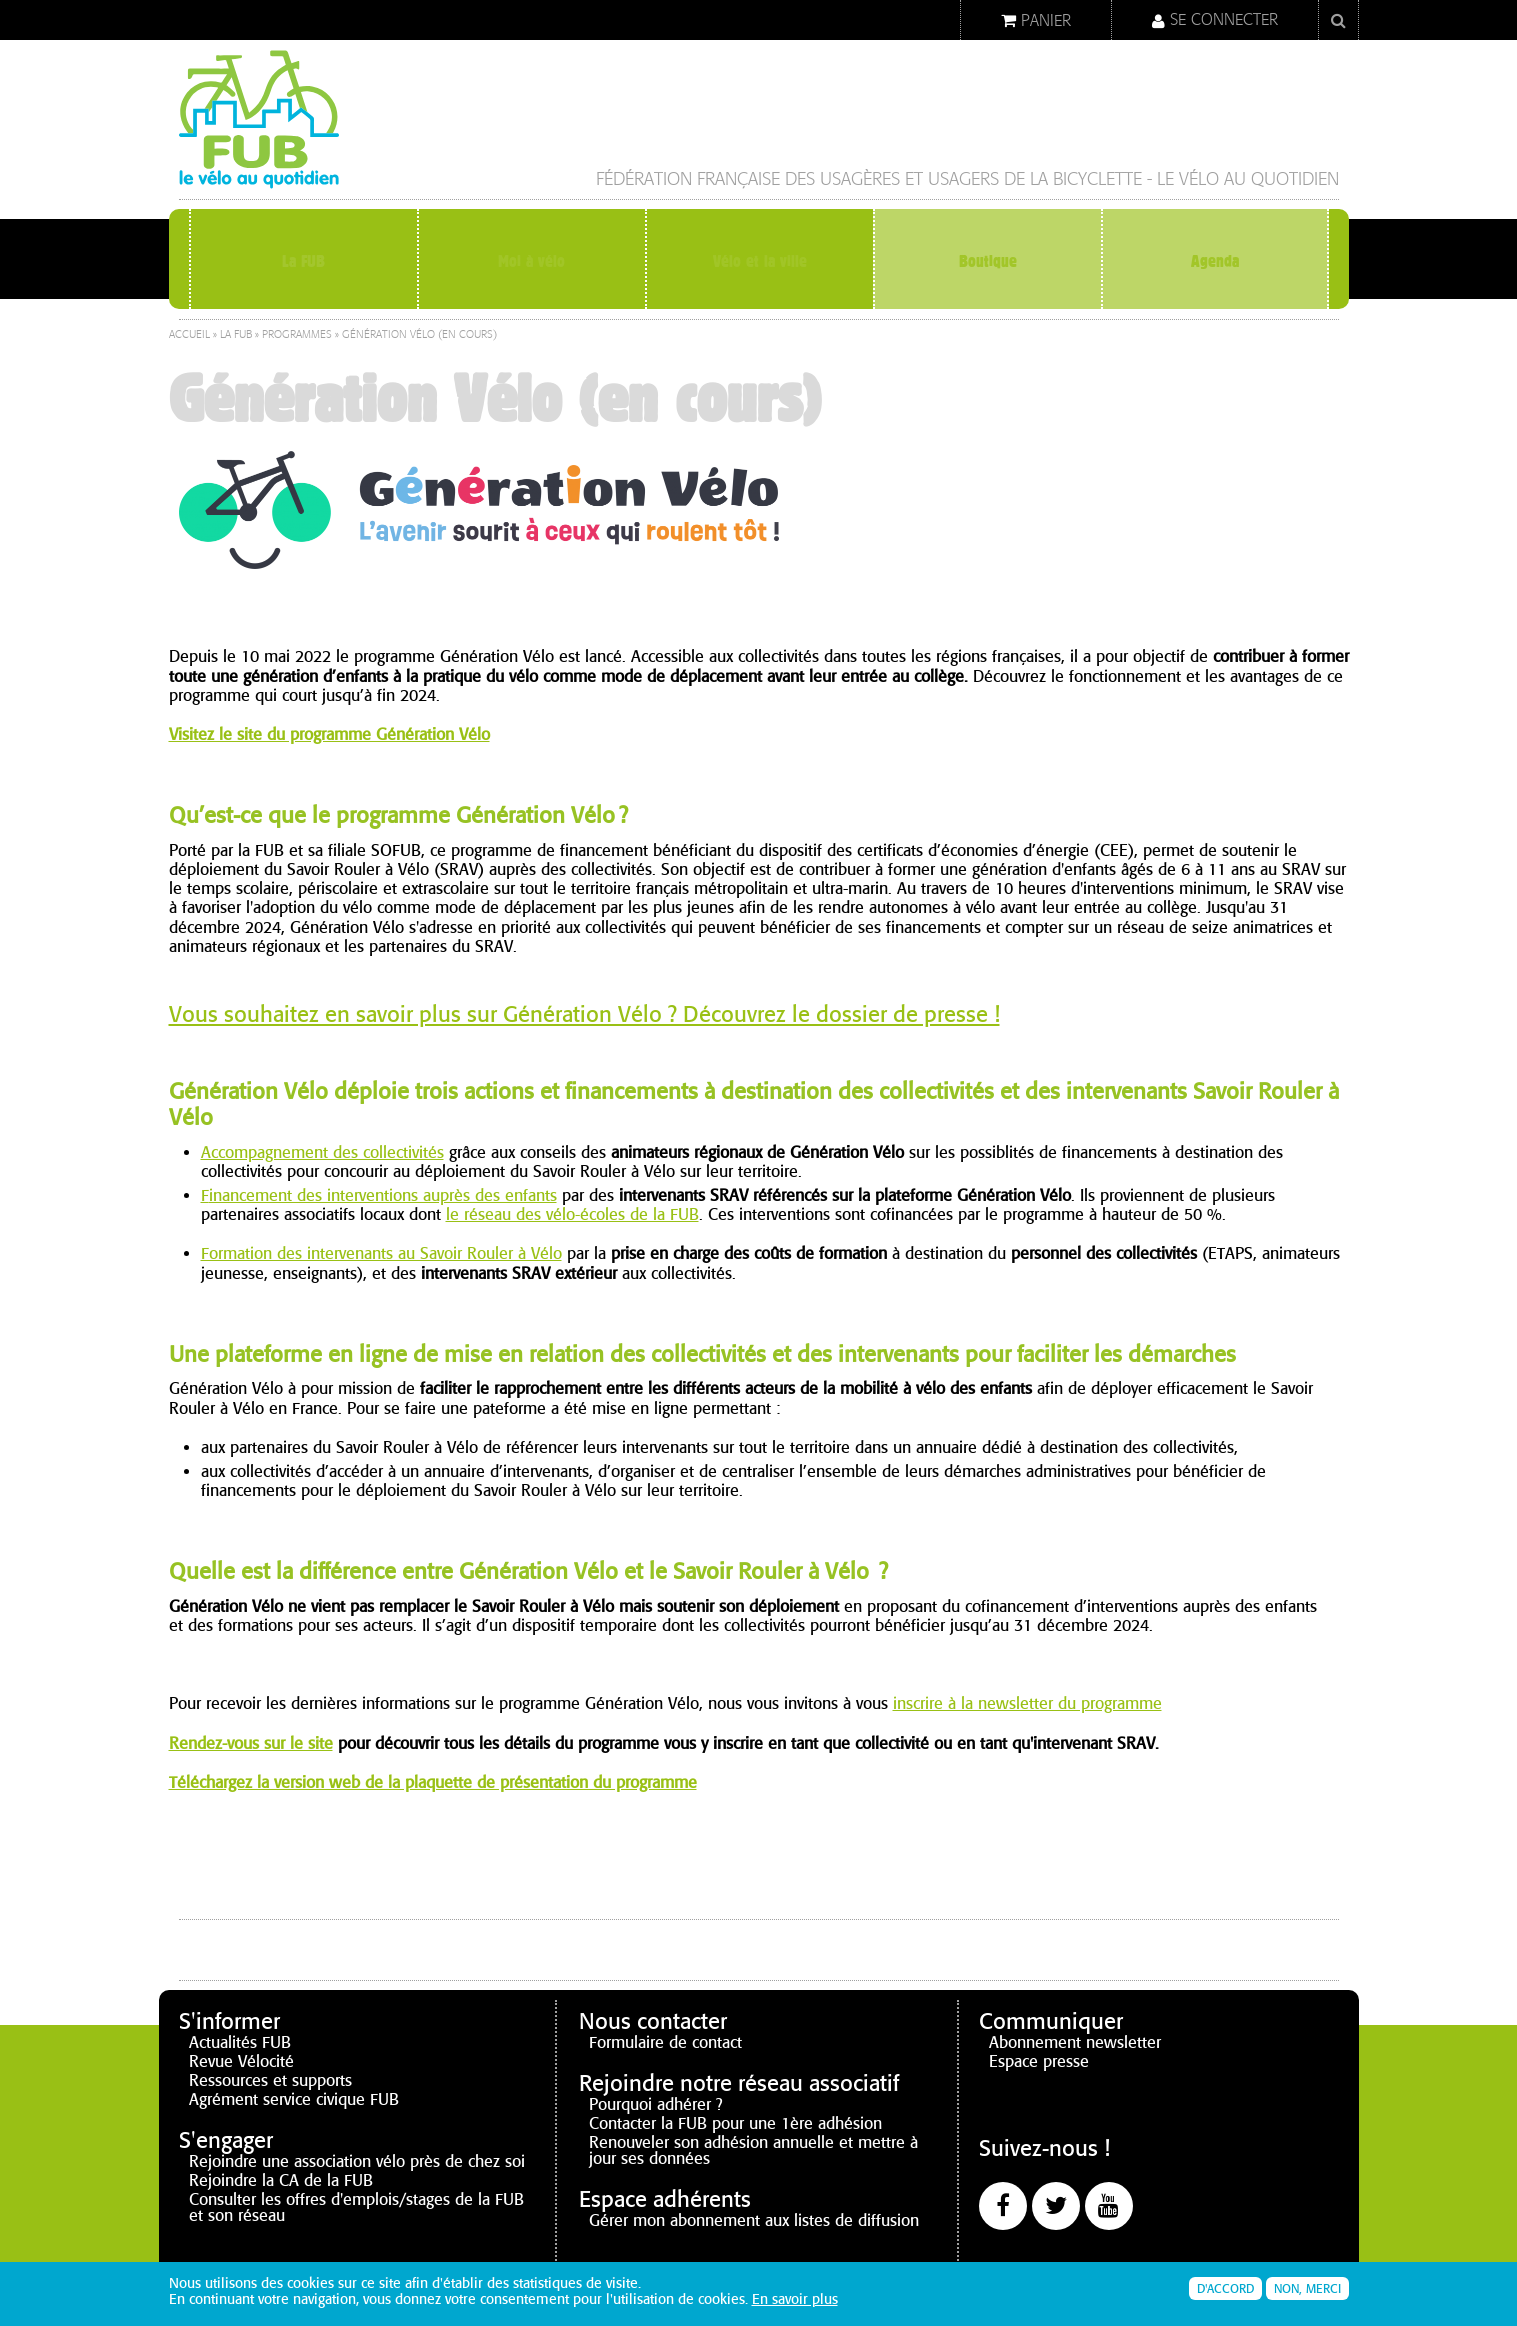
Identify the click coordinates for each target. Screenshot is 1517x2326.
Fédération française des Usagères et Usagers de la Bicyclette (869, 179)
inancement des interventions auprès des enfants (383, 1195)
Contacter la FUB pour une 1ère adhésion (735, 2123)
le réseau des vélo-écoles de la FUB (572, 1214)
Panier (1046, 20)
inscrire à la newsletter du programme (1027, 1703)
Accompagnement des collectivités (322, 1152)
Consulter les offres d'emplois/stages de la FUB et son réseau (356, 2207)
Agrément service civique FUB (294, 2099)
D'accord (1225, 2290)
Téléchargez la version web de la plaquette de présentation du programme (433, 1782)
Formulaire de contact (665, 2042)
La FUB (304, 260)
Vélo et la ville (759, 260)
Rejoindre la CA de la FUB (281, 2180)
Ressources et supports (270, 2080)
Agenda (1215, 260)
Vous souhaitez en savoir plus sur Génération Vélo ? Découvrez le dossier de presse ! (584, 1014)
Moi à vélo (532, 260)
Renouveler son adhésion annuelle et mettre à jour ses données (753, 2150)
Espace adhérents (665, 2199)
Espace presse (1039, 2061)
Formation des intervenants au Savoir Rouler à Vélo (381, 1253)
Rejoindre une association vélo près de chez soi (357, 2161)
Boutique (987, 260)
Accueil (189, 334)
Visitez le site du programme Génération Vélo (329, 734)
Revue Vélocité (241, 2061)
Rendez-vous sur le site (251, 1743)
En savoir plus (795, 2301)
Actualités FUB (240, 2042)
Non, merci (1307, 2290)
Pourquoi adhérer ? (656, 2104)
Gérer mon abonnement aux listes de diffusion (754, 2220)
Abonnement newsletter (1075, 2042)
